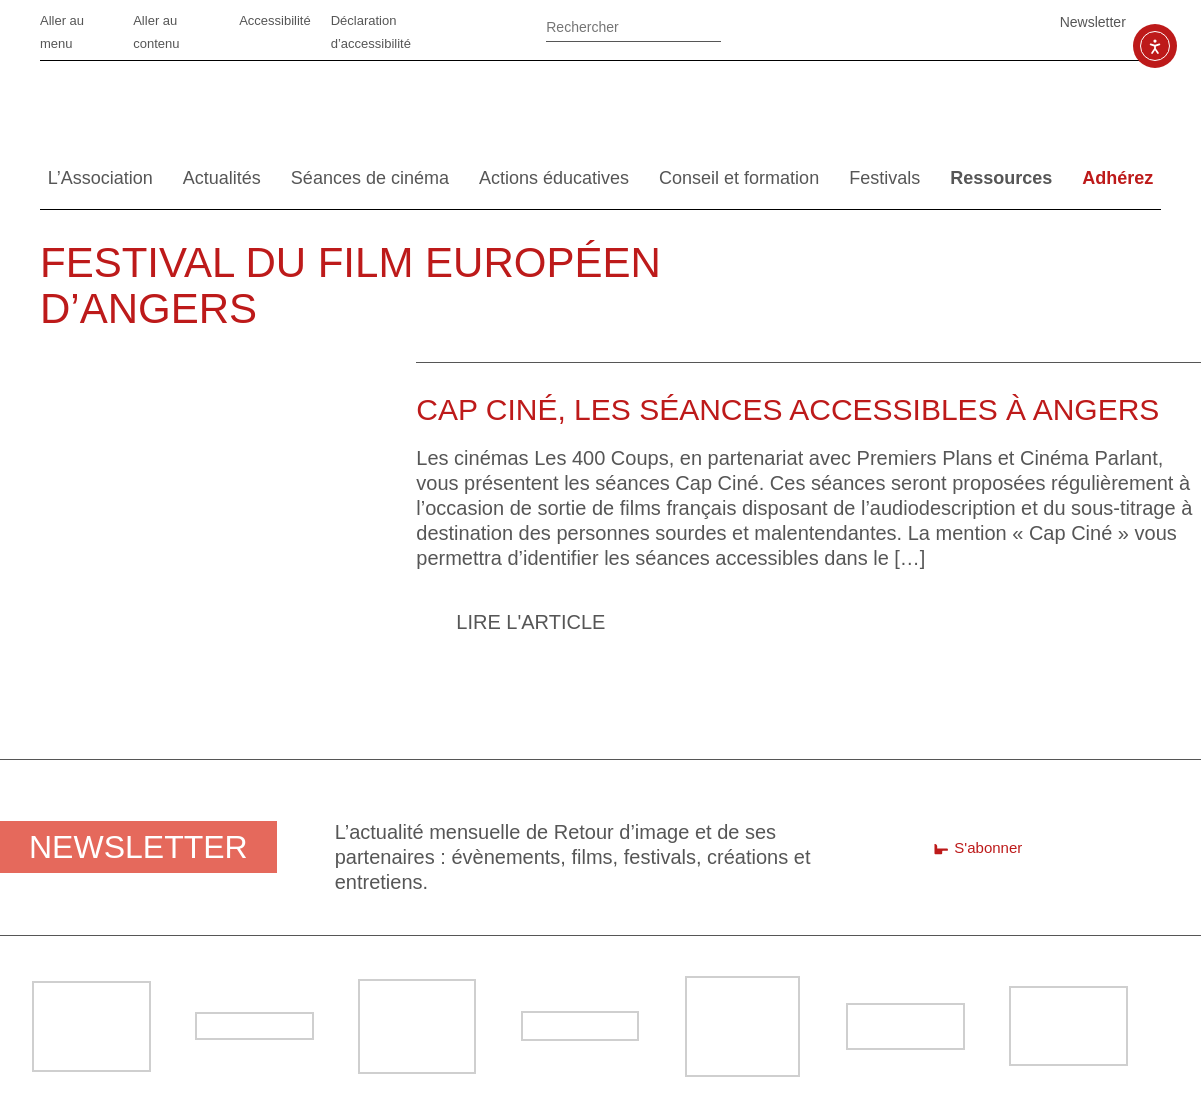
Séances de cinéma (370, 178)
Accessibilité (275, 20)
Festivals (884, 178)
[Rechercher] (633, 24)
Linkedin (890, 22)
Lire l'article (530, 622)
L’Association (100, 178)
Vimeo (940, 22)
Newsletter (1093, 22)
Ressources (1001, 178)
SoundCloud (990, 22)
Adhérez (1117, 178)
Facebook (840, 22)
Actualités (222, 178)
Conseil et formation (739, 178)
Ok (747, 30)
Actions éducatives (554, 178)
